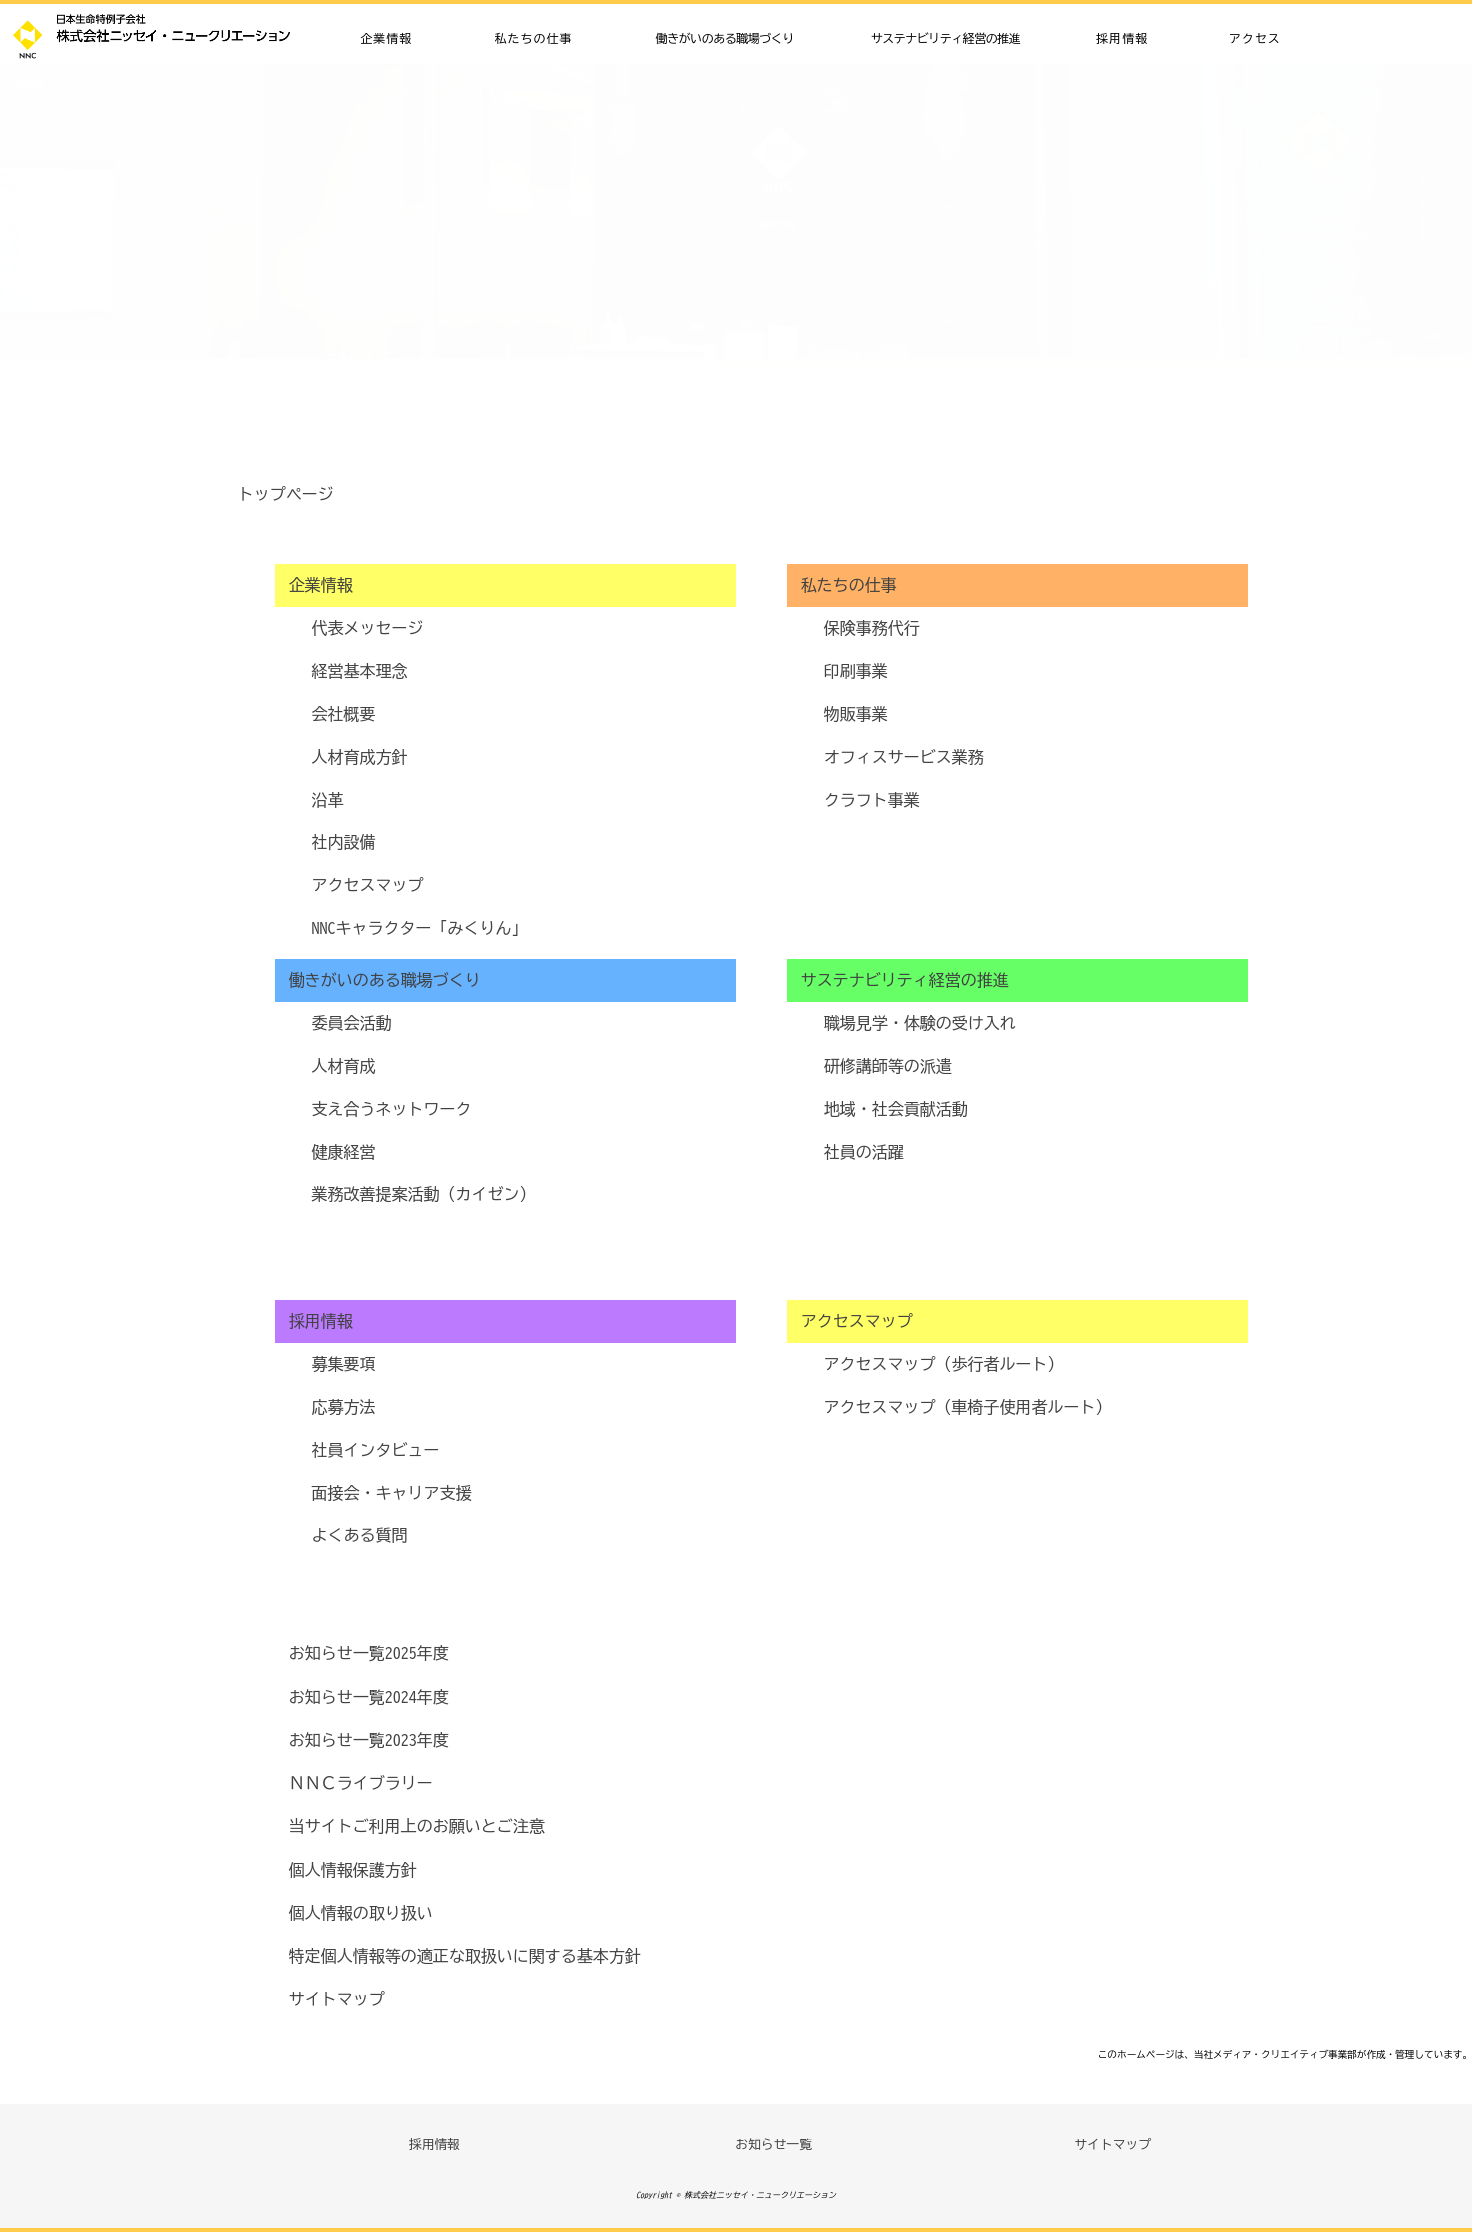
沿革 (328, 800)
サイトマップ (107, 82)
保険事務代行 (872, 628)
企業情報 (386, 38)
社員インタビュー (376, 1450)
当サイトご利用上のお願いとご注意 (417, 1826)
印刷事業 (856, 671)
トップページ (286, 494)
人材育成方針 (360, 757)
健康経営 (344, 1152)
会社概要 (344, 714)
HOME (31, 82)
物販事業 (856, 714)
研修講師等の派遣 (888, 1066)
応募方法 (344, 1407)
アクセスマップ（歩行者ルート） (944, 1364)
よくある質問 (360, 1535)
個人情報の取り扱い (361, 1913)
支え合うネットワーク (392, 1109)
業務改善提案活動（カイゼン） (424, 1194)
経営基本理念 (360, 671)
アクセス (1255, 38)
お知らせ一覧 (773, 2144)
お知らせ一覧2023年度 (369, 1740)
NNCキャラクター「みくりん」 (420, 928)
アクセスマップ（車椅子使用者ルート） (968, 1407)
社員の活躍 (864, 1152)
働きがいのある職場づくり (725, 38)
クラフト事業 (872, 800)
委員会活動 (352, 1023)
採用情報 (1122, 38)
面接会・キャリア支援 (392, 1493)
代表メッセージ (368, 628)
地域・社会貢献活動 (896, 1109)
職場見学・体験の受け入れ (920, 1023)
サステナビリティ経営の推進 (946, 38)
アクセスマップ (368, 885)
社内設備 (344, 842)
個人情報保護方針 (353, 1870)
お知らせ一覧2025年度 (369, 1653)
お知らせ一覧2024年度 (369, 1697)
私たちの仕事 (533, 38)
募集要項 (344, 1364)
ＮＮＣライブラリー (361, 1783)
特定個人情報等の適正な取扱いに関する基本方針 (465, 1956)
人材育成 (344, 1066)
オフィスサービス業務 (904, 757)
